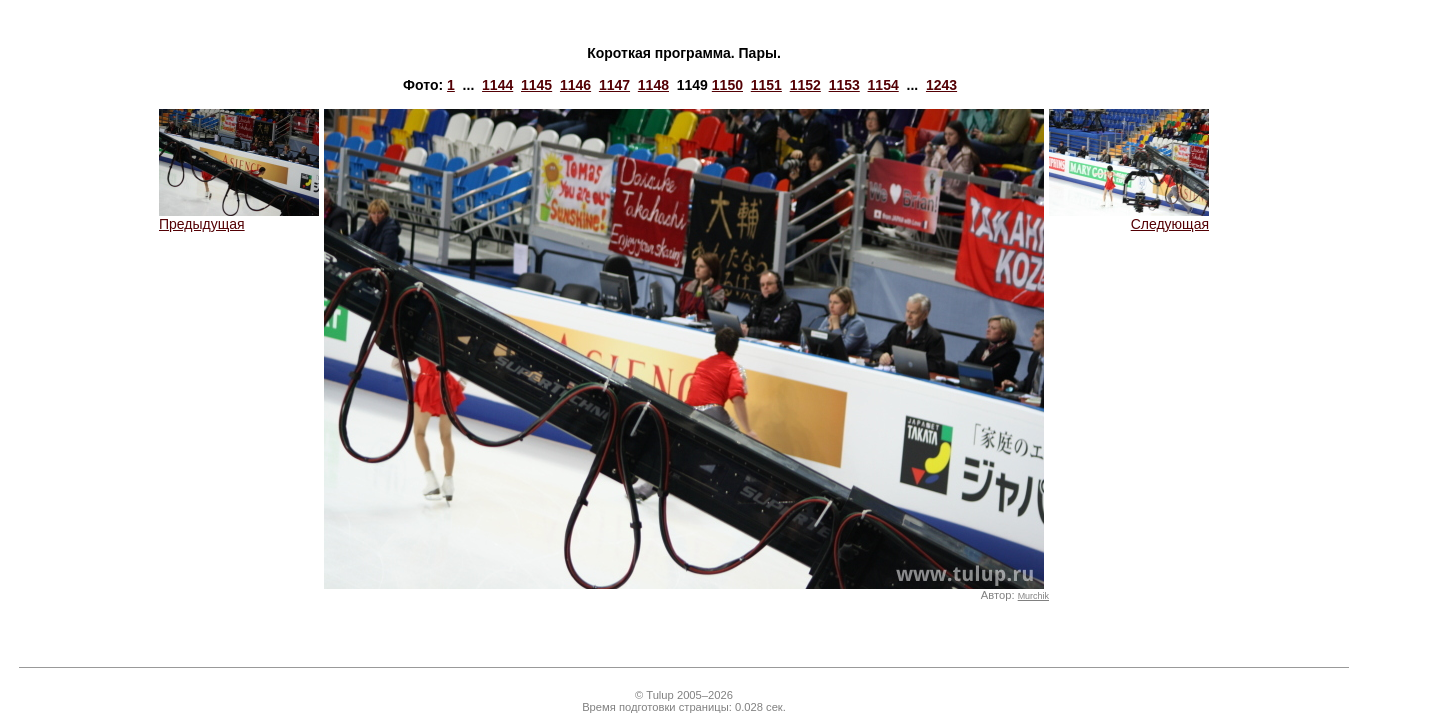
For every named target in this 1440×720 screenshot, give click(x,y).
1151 (766, 85)
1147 (614, 85)
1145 (536, 85)
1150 (727, 85)
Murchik (1033, 596)
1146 (575, 85)
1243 (941, 85)
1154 (883, 85)
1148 (653, 85)
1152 (805, 85)
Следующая (1129, 217)
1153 (844, 85)
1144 (497, 85)
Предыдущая (239, 217)
